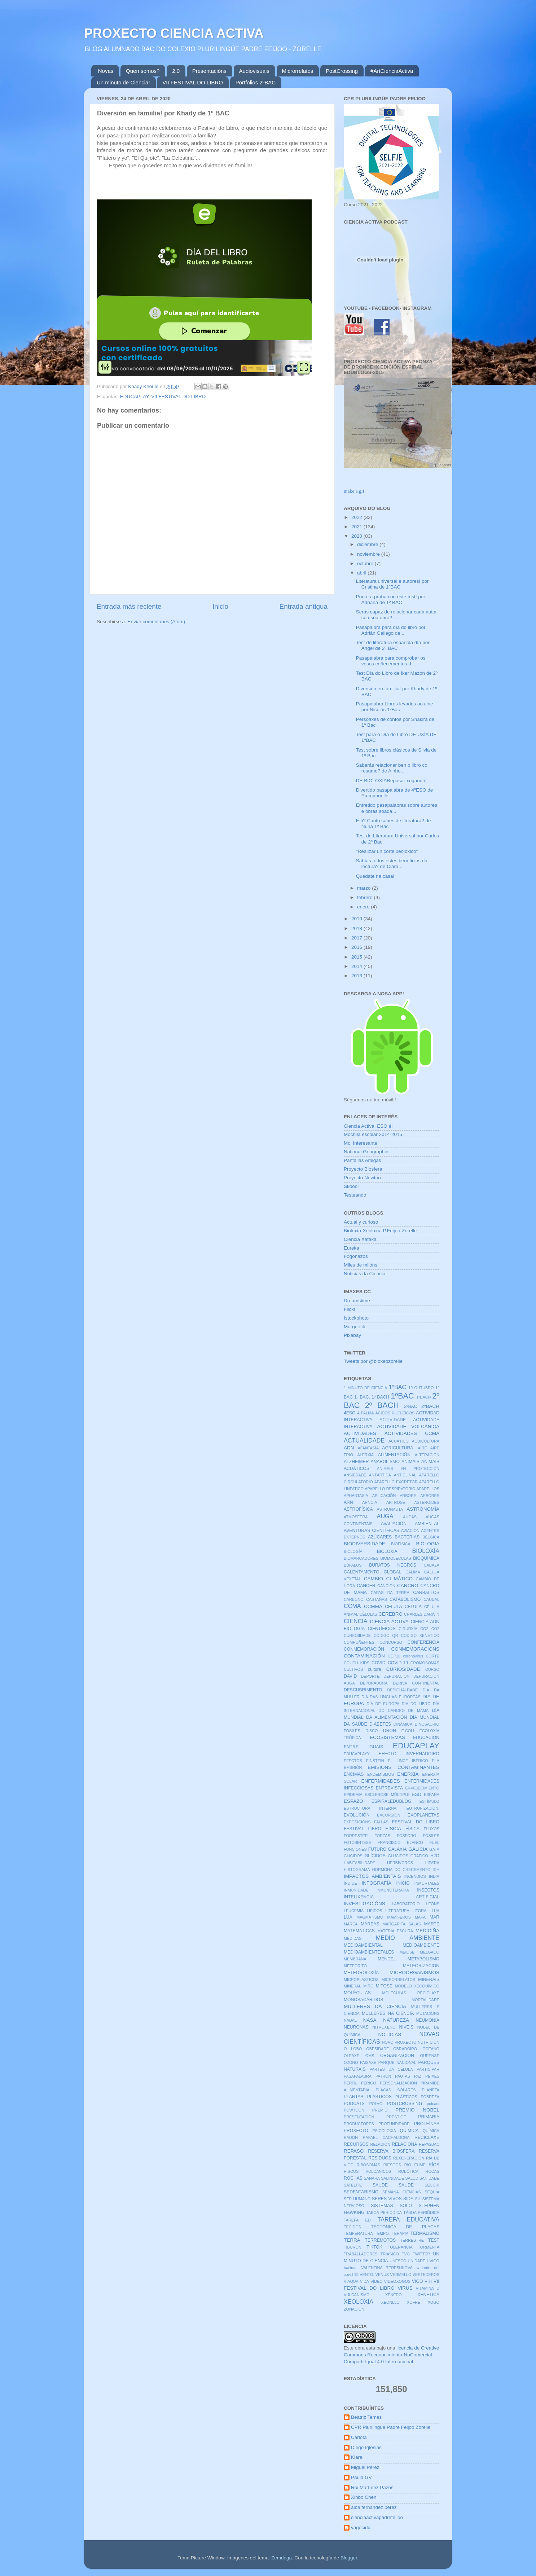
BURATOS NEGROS (392, 1565)
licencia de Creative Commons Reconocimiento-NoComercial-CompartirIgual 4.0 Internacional (391, 2354)
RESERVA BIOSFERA (391, 2151)
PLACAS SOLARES (395, 2090)
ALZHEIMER (356, 1461)
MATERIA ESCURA (395, 1931)
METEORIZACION (421, 1965)
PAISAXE (368, 2062)
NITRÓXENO (383, 2027)
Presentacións (209, 71)
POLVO (375, 2103)
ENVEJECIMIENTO (422, 1788)
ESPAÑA (431, 1794)
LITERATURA (397, 1910)
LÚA (348, 1917)
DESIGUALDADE (402, 1690)
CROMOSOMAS (424, 1663)
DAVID (350, 1676)
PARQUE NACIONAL (397, 2062)
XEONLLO (390, 2302)
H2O (434, 1855)
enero (364, 907)
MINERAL (352, 1986)
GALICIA (417, 1849)
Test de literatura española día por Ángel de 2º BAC (393, 645)
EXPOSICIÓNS (357, 1822)
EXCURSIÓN (388, 1815)
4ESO (349, 1412)
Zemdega (281, 2557)
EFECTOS (353, 1760)
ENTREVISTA (389, 1788)
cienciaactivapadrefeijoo (377, 2517)
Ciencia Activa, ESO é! (368, 1126)
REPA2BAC (429, 2144)
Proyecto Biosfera (363, 1169)
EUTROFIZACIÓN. (423, 1808)
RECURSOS (356, 2144)
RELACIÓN (380, 2144)
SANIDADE (429, 2178)
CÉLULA (413, 1606)
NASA (370, 2020)
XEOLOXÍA (358, 2301)
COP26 (394, 1656)
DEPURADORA (373, 1683)
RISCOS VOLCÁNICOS (367, 2171)
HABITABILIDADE (359, 1863)
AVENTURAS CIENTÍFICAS (371, 1530)
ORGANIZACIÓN (397, 2055)
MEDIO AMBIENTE (407, 1937)
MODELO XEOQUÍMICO (417, 1986)
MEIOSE (406, 1952)
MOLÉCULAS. (358, 1992)
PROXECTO (356, 2130)
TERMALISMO (424, 2233)
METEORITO (355, 1966)
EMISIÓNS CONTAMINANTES (403, 1767)
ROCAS (432, 2171)
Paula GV (361, 2477)
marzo (364, 888)
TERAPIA (400, 2233)
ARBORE (408, 1495)
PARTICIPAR (428, 2069)
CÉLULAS (368, 1614)
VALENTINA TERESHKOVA (386, 2267)
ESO (416, 1794)
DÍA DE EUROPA (382, 1703)
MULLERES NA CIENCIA (388, 2013)
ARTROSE (395, 1502)
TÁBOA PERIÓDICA (421, 2212)
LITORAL (420, 1910)
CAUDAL (431, 1599)
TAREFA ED (357, 2220)
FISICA (393, 1828)
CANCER (366, 1585)
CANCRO (407, 1585)
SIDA (408, 2198)
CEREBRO (390, 1614)
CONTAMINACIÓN (364, 1656)
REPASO (354, 2151)
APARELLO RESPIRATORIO (390, 1489)
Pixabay (352, 1335)
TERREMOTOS (380, 2240)
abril (362, 573)
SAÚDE (406, 2185)
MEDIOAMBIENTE (421, 1945)
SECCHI (432, 2185)
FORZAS (382, 1835)
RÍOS (434, 2164)
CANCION (386, 1586)
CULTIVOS (353, 1669)
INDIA (434, 1876)
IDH (435, 1869)
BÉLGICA (430, 1537)
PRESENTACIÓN (359, 2117)
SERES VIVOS (387, 2198)
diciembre (368, 544)
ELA (435, 1760)
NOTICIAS (389, 2034)
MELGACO (429, 1952)
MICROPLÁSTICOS (361, 1979)
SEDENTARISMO (361, 2191)
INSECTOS (428, 1890)
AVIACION (410, 1530)
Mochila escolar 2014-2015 (373, 1134)
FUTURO (377, 1849)
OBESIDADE (377, 2049)
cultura (374, 1669)
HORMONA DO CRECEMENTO (401, 1869)
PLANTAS (353, 2096)
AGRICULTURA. (398, 1447)
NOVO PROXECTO (399, 2042)
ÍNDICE (350, 1883)
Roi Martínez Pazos (372, 2487)
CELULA (393, 1606)
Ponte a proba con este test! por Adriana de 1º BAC (390, 599)
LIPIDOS (374, 1910)
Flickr (349, 1309)
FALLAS (381, 1822)
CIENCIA (356, 1621)
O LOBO (353, 2049)
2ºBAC (410, 1406)
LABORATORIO (405, 1904)
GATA (434, 1849)
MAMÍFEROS (399, 1917)
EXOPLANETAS (423, 1815)
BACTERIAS (407, 1537)
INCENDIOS (415, 1876)
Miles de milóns (360, 1265)
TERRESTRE (412, 2240)
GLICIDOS (353, 1856)
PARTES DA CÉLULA (391, 2069)
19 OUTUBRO (421, 1388)
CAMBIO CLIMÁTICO (388, 1578)
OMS (369, 2055)
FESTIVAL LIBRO (362, 1828)
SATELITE (353, 2185)
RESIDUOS (379, 2158)
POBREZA (430, 2097)
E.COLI (407, 1731)
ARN (348, 1502)
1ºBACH (423, 1397)
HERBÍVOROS (400, 1863)
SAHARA (372, 2178)
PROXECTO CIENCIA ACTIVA (174, 33)
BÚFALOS (353, 1565)
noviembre (369, 554)
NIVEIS (406, 2027)
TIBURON (352, 2247)
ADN (349, 1447)
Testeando (355, 1195)
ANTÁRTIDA (380, 1475)
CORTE (432, 1656)
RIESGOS (392, 2165)
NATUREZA (396, 2020)
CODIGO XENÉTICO (420, 1635)
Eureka (351, 1248)
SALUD (411, 2178)
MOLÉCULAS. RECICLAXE (410, 1993)
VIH (428, 2281)
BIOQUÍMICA (426, 1558)
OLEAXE (351, 2055)
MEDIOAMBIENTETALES (369, 1952)
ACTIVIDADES (360, 1433)
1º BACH (380, 1397)
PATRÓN (383, 2076)
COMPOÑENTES (359, 1642)
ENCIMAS (354, 1774)
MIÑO (368, 1986)
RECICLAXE (426, 2137)
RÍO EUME (415, 2165)
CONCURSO (390, 1642)
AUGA (385, 1516)
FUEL (434, 1842)
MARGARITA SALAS (402, 1924)
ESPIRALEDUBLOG (392, 1801)
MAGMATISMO (369, 1917)
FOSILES (431, 1835)
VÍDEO (376, 2281)
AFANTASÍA (368, 1448)
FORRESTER (356, 1835)
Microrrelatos (297, 71)
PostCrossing (342, 71)
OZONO (351, 2062)
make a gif (354, 491)
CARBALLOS (426, 1592)
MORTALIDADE (425, 2000)
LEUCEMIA (354, 1910)
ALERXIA (365, 1455)
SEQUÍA (432, 2192)
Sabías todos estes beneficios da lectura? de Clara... (391, 863)
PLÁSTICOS (406, 2097)
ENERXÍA (407, 1774)
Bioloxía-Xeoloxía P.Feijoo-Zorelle (380, 1230)
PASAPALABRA (358, 2076)
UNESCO (398, 2261)
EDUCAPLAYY (357, 1754)
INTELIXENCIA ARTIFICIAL (391, 1896)
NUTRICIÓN (428, 2042)
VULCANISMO (356, 2295)
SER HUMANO (357, 2199)
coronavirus (413, 1656)
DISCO (371, 1731)
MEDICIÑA (427, 1930)
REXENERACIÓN (408, 2158)
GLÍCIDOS (375, 1855)
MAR (434, 1917)
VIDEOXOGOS (397, 2281)
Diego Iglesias (366, 2447)
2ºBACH (430, 1406)
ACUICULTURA (425, 1441)
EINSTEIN (375, 1760)
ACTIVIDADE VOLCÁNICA (408, 1426)
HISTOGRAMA (357, 1869)
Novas (106, 71)
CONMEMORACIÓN (364, 1649)
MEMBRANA (355, 1959)
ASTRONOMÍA (423, 1509)
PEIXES (432, 2076)
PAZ (417, 2076)
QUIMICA (409, 2130)
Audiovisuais (254, 71)
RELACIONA (404, 2144)
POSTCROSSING (404, 2103)
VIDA (364, 2281)
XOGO (433, 2302)
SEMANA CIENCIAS (401, 2192)
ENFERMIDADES (380, 1781)
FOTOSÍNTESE (357, 1842)
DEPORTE (370, 1676)
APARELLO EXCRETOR (396, 1482)
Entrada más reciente (129, 606)
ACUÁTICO (398, 1441)
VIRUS (404, 2288)
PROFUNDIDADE (393, 2124)
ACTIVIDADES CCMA (412, 1433)
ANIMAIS (410, 1461)
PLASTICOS (379, 2096)
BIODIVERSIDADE (364, 1543)
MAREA (350, 1924)
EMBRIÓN (353, 1767)
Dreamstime (357, 1300)
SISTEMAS (382, 2205)
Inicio (220, 606)
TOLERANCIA (400, 2247)
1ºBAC (402, 1395)
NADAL (350, 2020)
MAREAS (370, 1924)
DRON (389, 1730)
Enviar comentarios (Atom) (156, 621)
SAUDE (380, 2185)
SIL (418, 2199)
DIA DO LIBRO (416, 1703)
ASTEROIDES (426, 1502)
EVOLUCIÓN (357, 1815)
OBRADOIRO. (405, 2049)
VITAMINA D (427, 2288)
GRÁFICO (419, 1856)
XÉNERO (393, 2295)
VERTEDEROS (426, 2274)
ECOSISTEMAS (387, 1737)
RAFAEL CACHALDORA (386, 2137)
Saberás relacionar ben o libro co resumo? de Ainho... (391, 768)
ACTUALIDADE (364, 1440)
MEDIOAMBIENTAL (363, 1945)
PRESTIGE (396, 2117)
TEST (433, 2240)
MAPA (420, 1917)
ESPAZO (353, 1801)
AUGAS (410, 1517)
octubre (366, 563)
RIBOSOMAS (368, 2165)
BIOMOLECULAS (395, 1558)
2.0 (176, 71)
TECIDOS (352, 2227)
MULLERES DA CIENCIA (375, 2006)
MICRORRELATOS (398, 1979)
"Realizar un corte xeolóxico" (387, 851)
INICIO (403, 1883)
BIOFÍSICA (400, 1544)
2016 (357, 947)
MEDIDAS (352, 1938)
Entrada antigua (304, 606)
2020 (357, 536)
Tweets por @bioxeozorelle (373, 1361)
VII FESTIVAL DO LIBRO (192, 82)
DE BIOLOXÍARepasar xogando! (391, 780)
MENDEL (387, 1958)
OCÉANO (430, 2049)
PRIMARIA (428, 2116)
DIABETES (380, 1724)
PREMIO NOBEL (417, 2110)
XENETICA (428, 2294)
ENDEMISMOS (380, 1774)
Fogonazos (356, 1256)
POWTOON (354, 2110)
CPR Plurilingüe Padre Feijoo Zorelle (391, 2427)
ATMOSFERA (356, 1517)
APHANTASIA (356, 1495)
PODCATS (354, 2103)
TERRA (352, 2240)
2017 (357, 938)
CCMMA (373, 1606)
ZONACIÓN (354, 2309)
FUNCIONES (355, 1849)
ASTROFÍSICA (358, 1509)
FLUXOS (431, 1829)
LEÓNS (432, 1904)
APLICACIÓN (384, 1495)
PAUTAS (402, 2076)
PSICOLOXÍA (384, 2130)
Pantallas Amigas (362, 1160)
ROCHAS (353, 2178)
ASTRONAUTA (390, 1509)
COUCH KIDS (356, 1663)
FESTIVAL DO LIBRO (415, 1821)
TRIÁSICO (390, 2254)
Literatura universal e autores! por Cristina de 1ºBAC (392, 584)
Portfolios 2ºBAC (256, 82)
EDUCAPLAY (134, 396)
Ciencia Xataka (360, 1239)
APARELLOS (428, 1489)
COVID (378, 1662)
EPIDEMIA (353, 1794)
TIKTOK (374, 2247)
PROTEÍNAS (426, 2123)
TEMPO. (382, 2233)
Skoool (351, 1186)
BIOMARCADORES (361, 1558)
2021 (357, 526)
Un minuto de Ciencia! (123, 82)
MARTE (431, 1924)
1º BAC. (362, 1397)
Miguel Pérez (365, 2467)
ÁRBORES (429, 1495)
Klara (357, 2457)
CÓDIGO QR (386, 1635)
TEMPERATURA (358, 2233)
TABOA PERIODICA (384, 2212)
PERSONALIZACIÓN (398, 2083)
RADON (351, 2137)
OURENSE (429, 2055)
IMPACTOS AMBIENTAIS (372, 1876)
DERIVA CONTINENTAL (416, 1683)
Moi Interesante (360, 1143)
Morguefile (355, 1326)
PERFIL (350, 2083)
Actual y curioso (361, 1222)
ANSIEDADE (355, 1475)
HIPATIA (432, 1863)
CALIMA (412, 1572)
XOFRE (413, 2302)
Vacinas (350, 2267)
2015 (357, 957)
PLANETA (430, 2090)
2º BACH (382, 1405)
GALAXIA (397, 1849)
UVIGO (433, 2261)
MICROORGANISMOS (414, 1972)
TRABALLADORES (361, 2254)
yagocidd (360, 2527)
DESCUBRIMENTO (363, 1689)
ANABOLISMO (385, 1461)
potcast (433, 2103)
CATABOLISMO (405, 1599)
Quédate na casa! (375, 876)
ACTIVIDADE (392, 1419)
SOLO (406, 2205)
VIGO (417, 2281)
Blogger (349, 2557)
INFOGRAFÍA (376, 1883)
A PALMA (365, 1413)
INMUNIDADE (356, 1890)
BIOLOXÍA (425, 1550)
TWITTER (421, 2254)
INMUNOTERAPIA (393, 1890)
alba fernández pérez (374, 2507)
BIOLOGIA (427, 1543)
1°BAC (398, 1387)
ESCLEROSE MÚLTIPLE (387, 1794)
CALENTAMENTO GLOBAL (372, 1572)
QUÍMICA (431, 2130)
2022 (357, 517)
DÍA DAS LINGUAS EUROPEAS (390, 1697)
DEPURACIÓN (396, 1676)
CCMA (352, 1606)
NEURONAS (356, 2027)
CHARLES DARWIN (421, 1614)
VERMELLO (401, 2274)
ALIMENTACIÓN (394, 1454)
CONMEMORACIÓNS (415, 1649)
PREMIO (380, 2110)
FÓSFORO (406, 1835)
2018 (357, 928)
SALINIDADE (392, 2178)
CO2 (424, 1628)
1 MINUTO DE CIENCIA (365, 1388)
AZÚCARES (380, 1537)
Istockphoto (356, 1318)
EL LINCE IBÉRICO (408, 1760)
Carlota (359, 2437)
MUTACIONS (427, 2013)
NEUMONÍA (427, 2020)
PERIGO (368, 2083)
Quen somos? (142, 71)
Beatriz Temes (366, 2417)
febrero (365, 897)
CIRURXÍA (408, 1628)
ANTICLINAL (405, 1475)
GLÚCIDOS (398, 1856)
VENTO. (367, 2274)
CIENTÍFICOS (382, 1628)
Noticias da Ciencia (365, 1273)
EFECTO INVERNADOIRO (409, 1753)
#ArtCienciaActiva (391, 71)
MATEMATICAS (359, 1930)
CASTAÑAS (376, 1599)
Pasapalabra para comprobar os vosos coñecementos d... (391, 660)
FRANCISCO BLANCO (400, 1842)
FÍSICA (412, 1828)
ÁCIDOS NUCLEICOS (395, 1413)
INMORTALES (426, 1883)
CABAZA (431, 1565)
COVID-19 (398, 1662)
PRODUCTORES (359, 2124)
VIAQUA (351, 2281)
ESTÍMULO (429, 1801)
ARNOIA (369, 1502)
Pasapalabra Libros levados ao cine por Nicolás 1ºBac (394, 706)
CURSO (432, 1669)
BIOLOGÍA (353, 1551)
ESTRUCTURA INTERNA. (370, 1808)
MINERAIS (428, 1979)
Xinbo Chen (364, 2497)
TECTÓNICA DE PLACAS (405, 2226)
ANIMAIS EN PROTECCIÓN (408, 1468)
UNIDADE (417, 2261)
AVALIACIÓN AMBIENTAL (410, 1523)
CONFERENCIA (423, 1642)
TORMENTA (428, 2247)
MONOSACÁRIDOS (363, 1999)
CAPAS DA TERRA (390, 1592)
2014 (357, 966)
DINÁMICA (403, 1724)
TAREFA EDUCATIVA (408, 2219)
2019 (357, 918)
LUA (435, 1910)
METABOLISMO (423, 1958)
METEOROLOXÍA (361, 1972)
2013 (357, 975)
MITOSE (384, 1986)
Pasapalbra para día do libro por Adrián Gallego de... (391, 630)
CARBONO (354, 1599)
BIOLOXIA (387, 1551)
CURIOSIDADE (403, 1669)
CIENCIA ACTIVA (389, 1621)
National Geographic (366, 1151)
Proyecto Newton (362, 1177)
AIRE (422, 1448)
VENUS (382, 2274)
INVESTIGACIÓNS (364, 1903)
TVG (406, 2254)
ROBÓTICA (408, 2171)
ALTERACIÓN (427, 1455)
